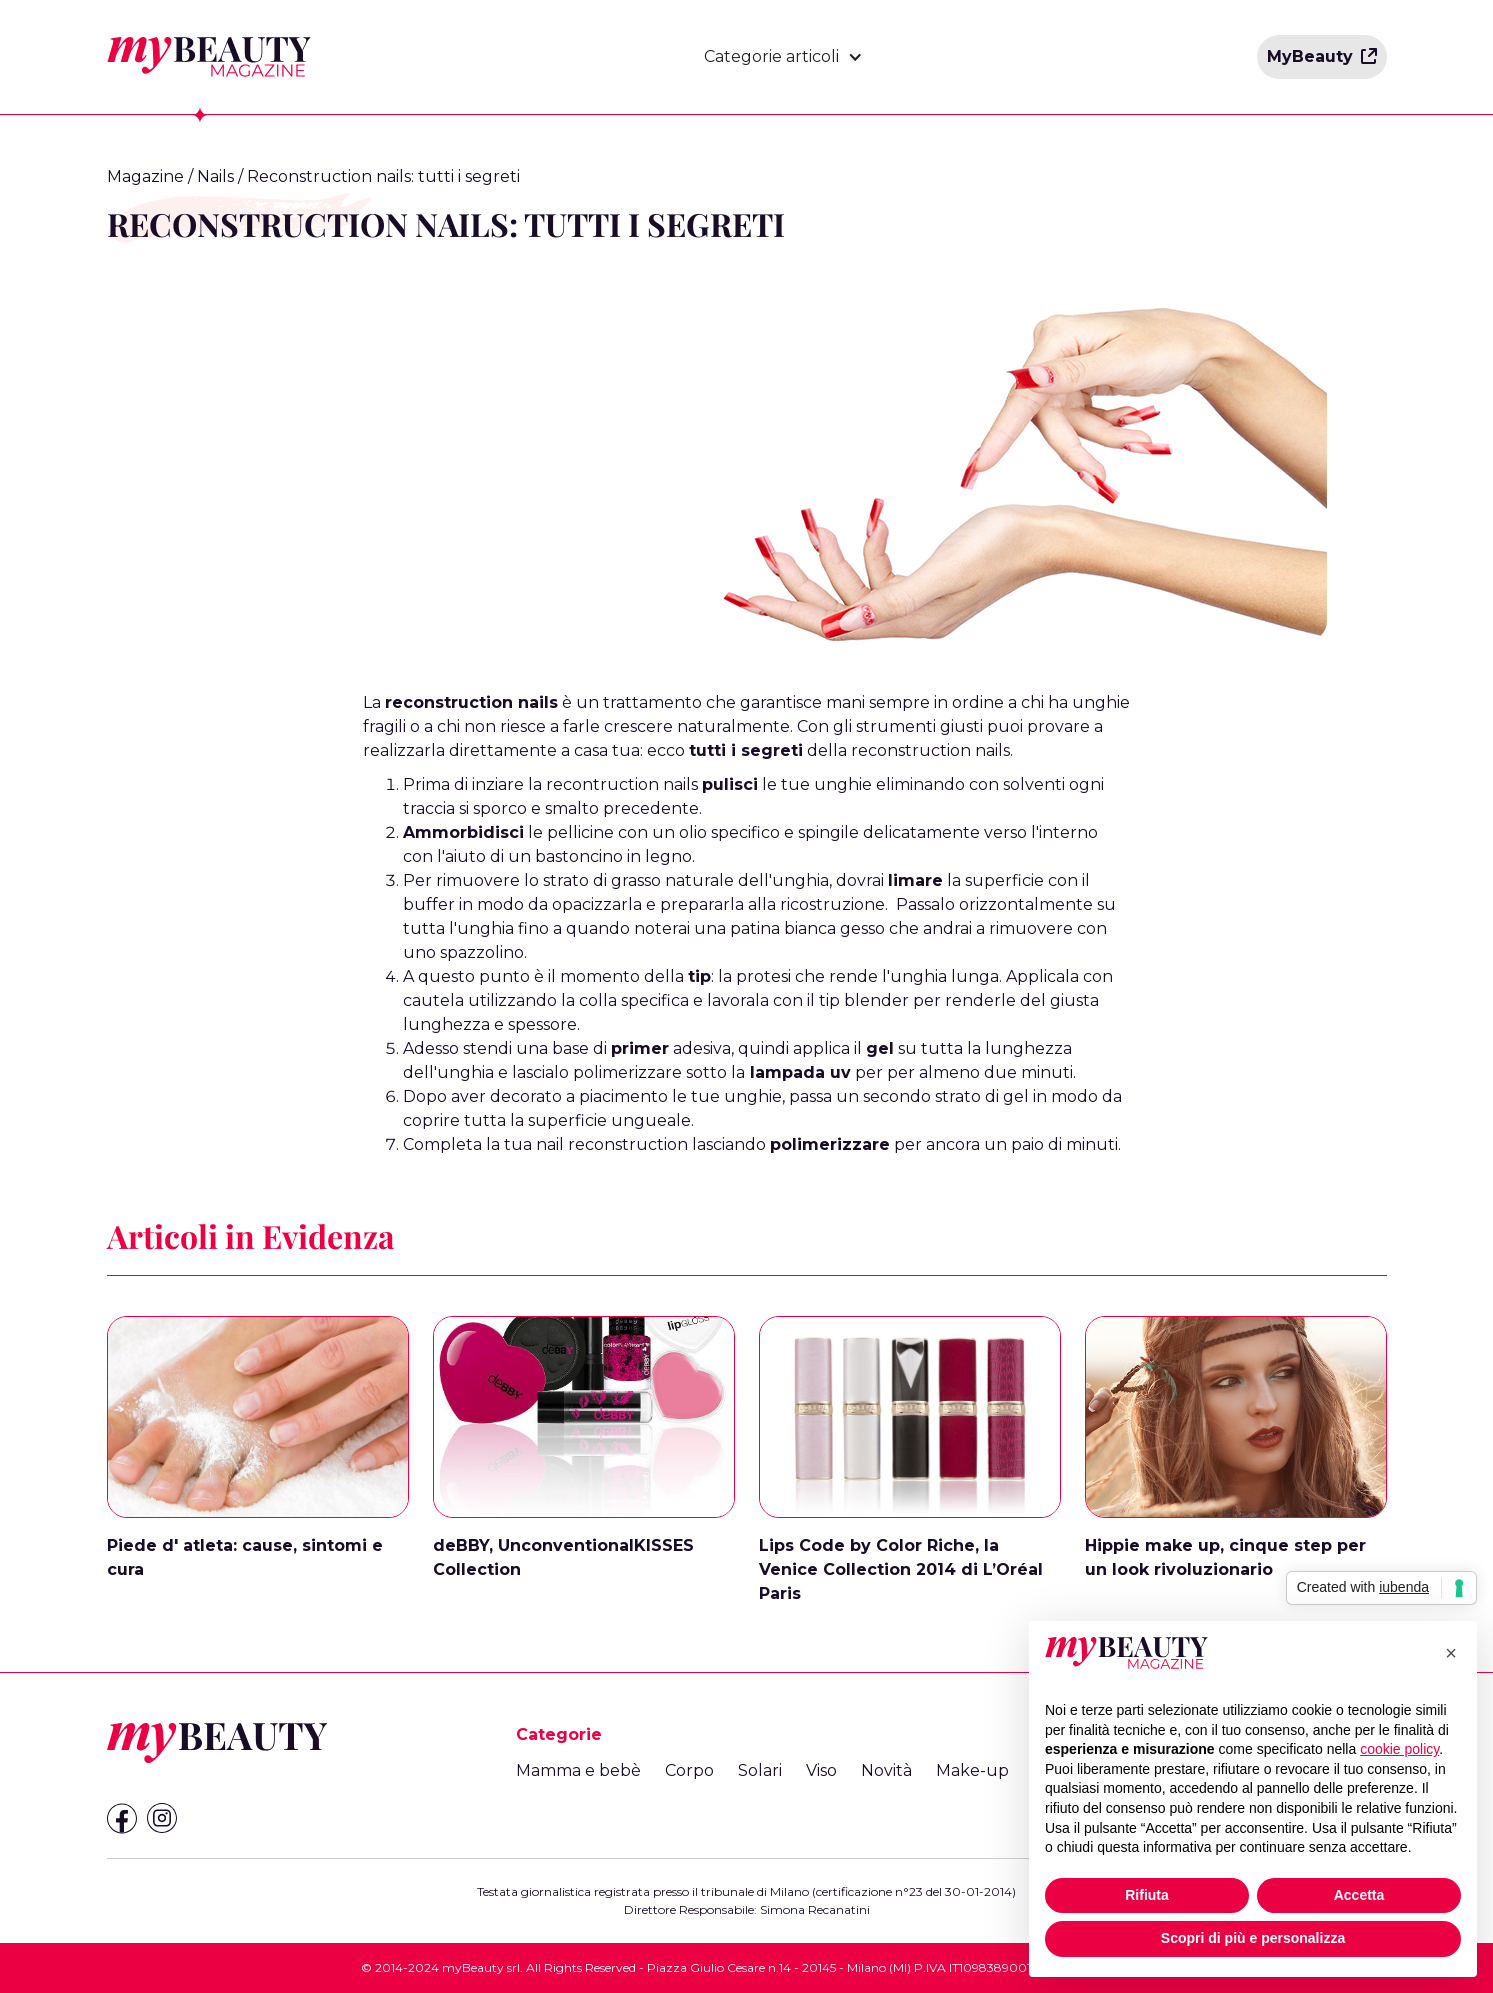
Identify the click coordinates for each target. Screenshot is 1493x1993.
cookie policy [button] (1399, 1749)
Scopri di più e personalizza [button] (1253, 1938)
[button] (783, 57)
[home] (209, 57)
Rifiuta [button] (1147, 1895)
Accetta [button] (1359, 1895)
